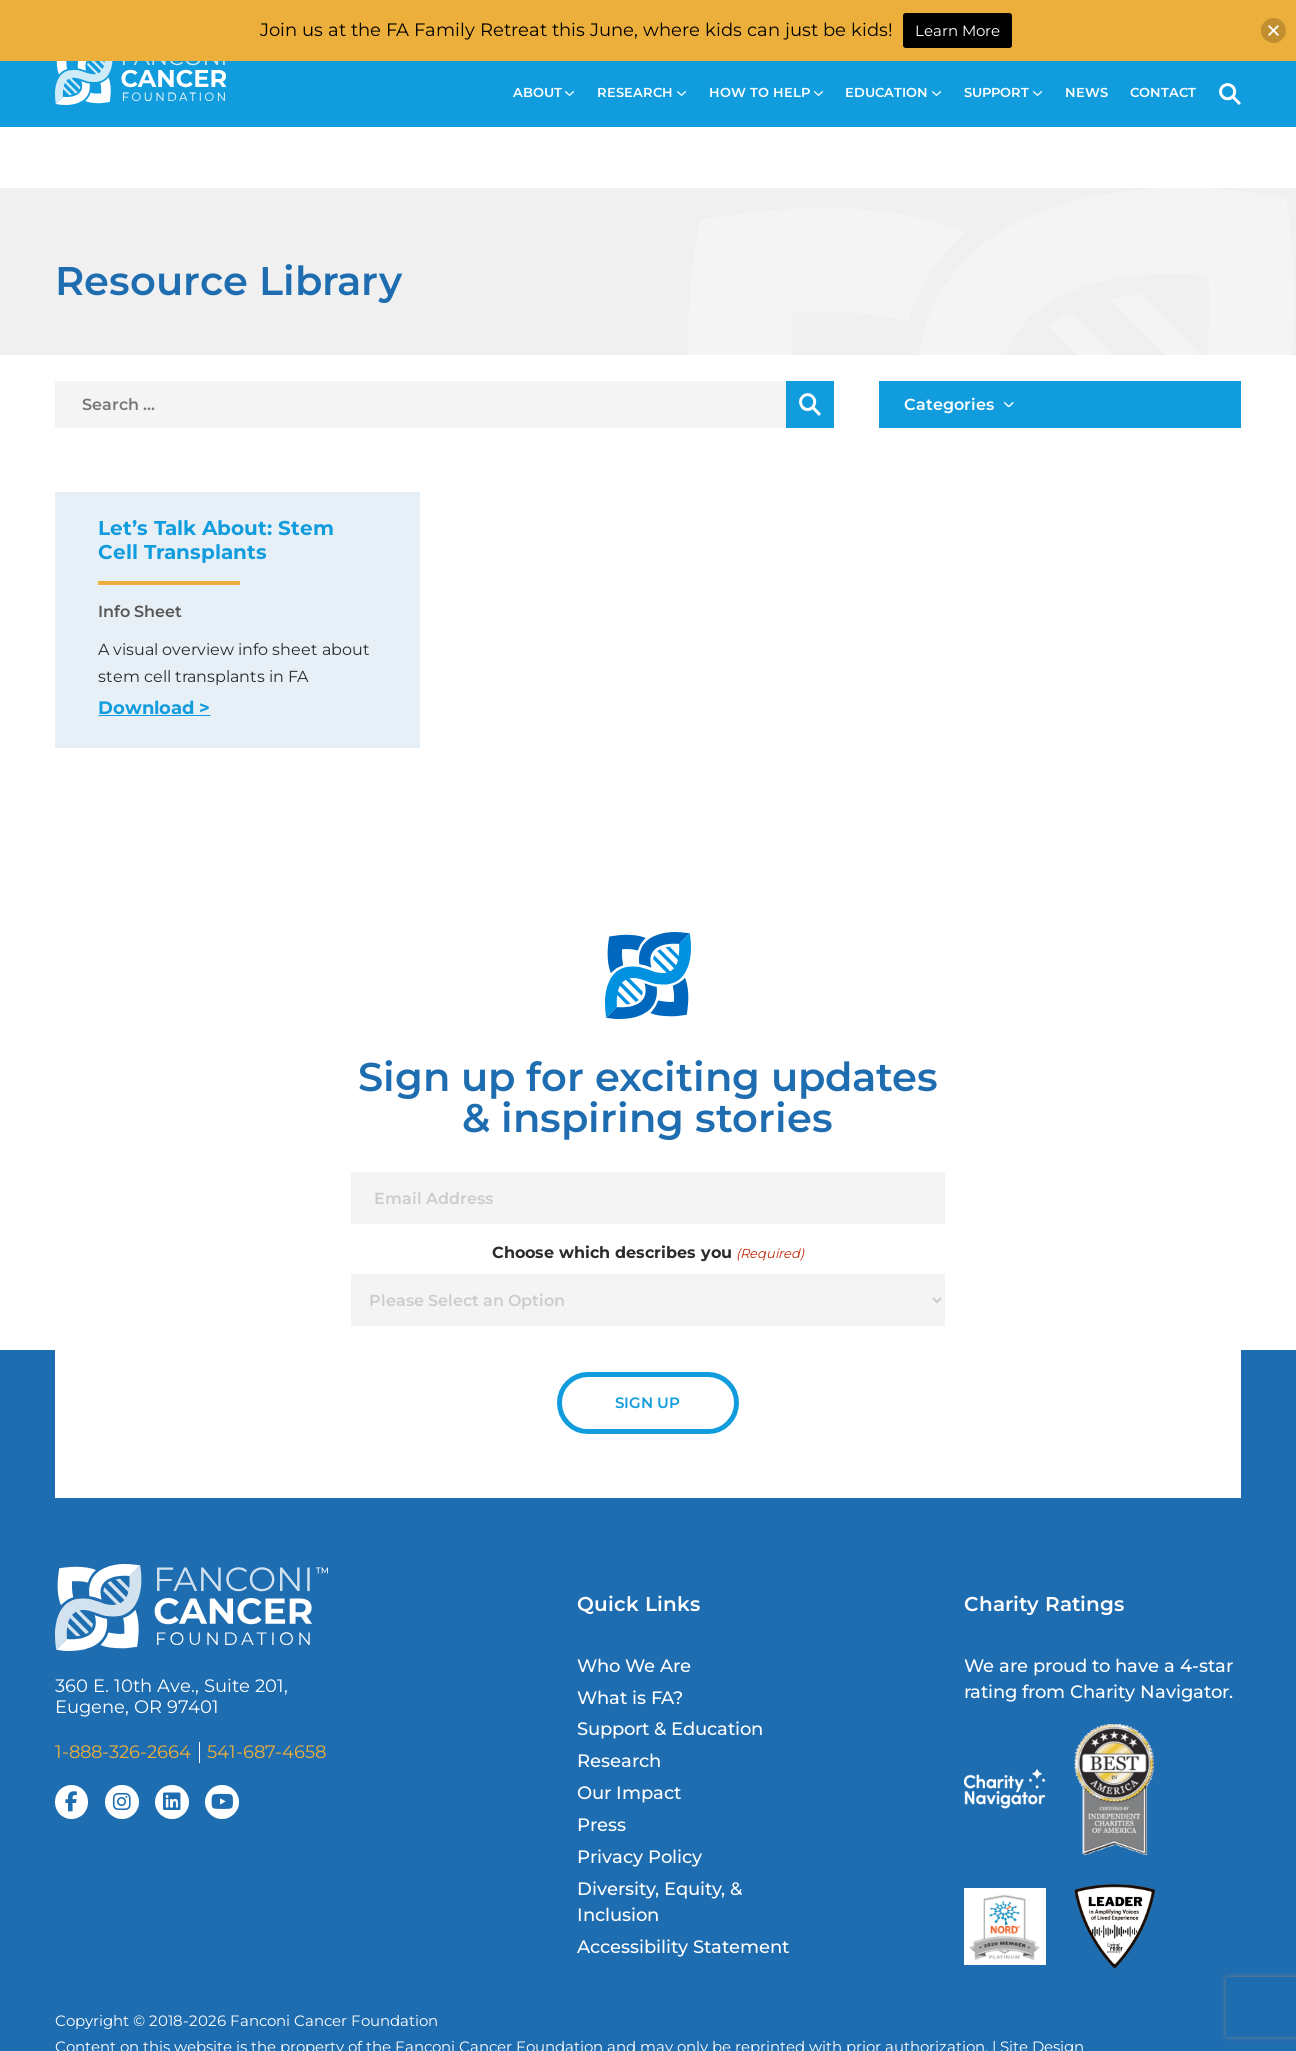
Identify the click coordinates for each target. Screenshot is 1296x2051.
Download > (154, 707)
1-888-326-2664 (123, 1751)
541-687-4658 (266, 1751)
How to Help (766, 92)
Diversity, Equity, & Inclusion (659, 1901)
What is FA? (630, 1697)
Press (601, 1824)
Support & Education (670, 1728)
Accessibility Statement (683, 1946)
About (544, 92)
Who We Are (634, 1665)
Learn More (957, 30)
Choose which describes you (647, 1253)
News (1086, 92)
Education (893, 92)
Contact (1163, 92)
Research (641, 92)
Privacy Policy (639, 1856)
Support (1003, 92)
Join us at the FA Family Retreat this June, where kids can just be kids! (576, 30)
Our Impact (629, 1792)
